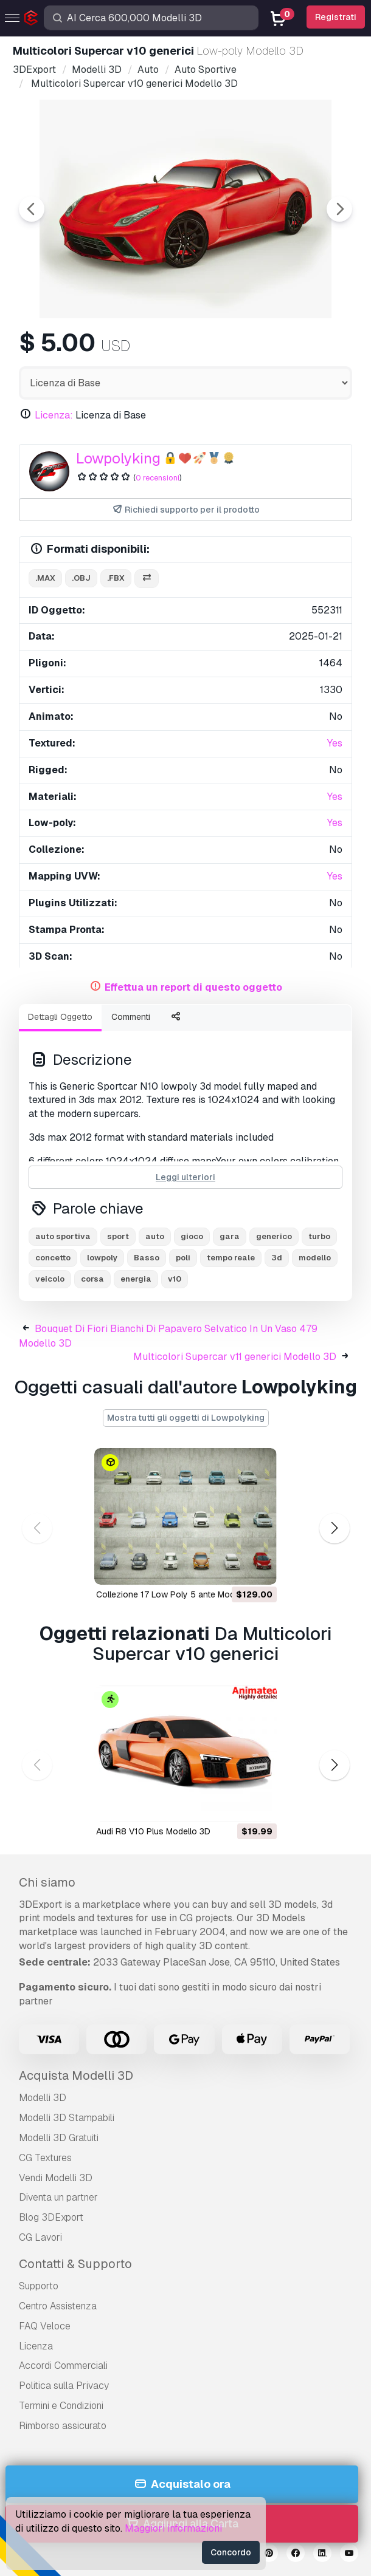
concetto (53, 1257)
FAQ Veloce (45, 2326)
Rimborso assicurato (62, 2425)
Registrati (335, 17)
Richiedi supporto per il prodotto (185, 510)
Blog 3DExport (51, 2217)
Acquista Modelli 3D (76, 2075)
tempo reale (231, 1257)
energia (135, 1279)
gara (230, 1236)
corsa (92, 1279)
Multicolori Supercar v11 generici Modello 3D (234, 1356)
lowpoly (102, 1257)
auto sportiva (63, 1236)
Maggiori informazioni (173, 2528)
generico (274, 1236)
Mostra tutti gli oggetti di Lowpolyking (186, 1417)
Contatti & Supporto (75, 2264)
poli (183, 1257)
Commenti (130, 1016)
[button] (334, 1528)
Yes (334, 743)
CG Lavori (40, 2237)
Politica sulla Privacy (64, 2385)
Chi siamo (47, 1882)
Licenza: (54, 415)
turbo (319, 1236)
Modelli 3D (42, 2097)
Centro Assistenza (58, 2306)
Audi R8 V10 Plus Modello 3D (153, 1831)
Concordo (230, 2552)
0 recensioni (157, 478)
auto (154, 1236)
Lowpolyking (118, 458)
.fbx (116, 578)
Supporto (38, 2286)
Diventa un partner (58, 2197)
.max (45, 578)
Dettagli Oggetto (60, 1016)
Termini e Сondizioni (61, 2405)
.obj (81, 578)
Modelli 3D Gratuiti (59, 2137)
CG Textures (45, 2157)
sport (118, 1236)
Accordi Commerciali (63, 2365)
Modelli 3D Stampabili (66, 2117)
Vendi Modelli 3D (55, 2177)
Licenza (36, 2346)
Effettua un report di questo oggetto (193, 987)
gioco (192, 1236)
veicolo (49, 1279)
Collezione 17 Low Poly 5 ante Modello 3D (179, 1594)
